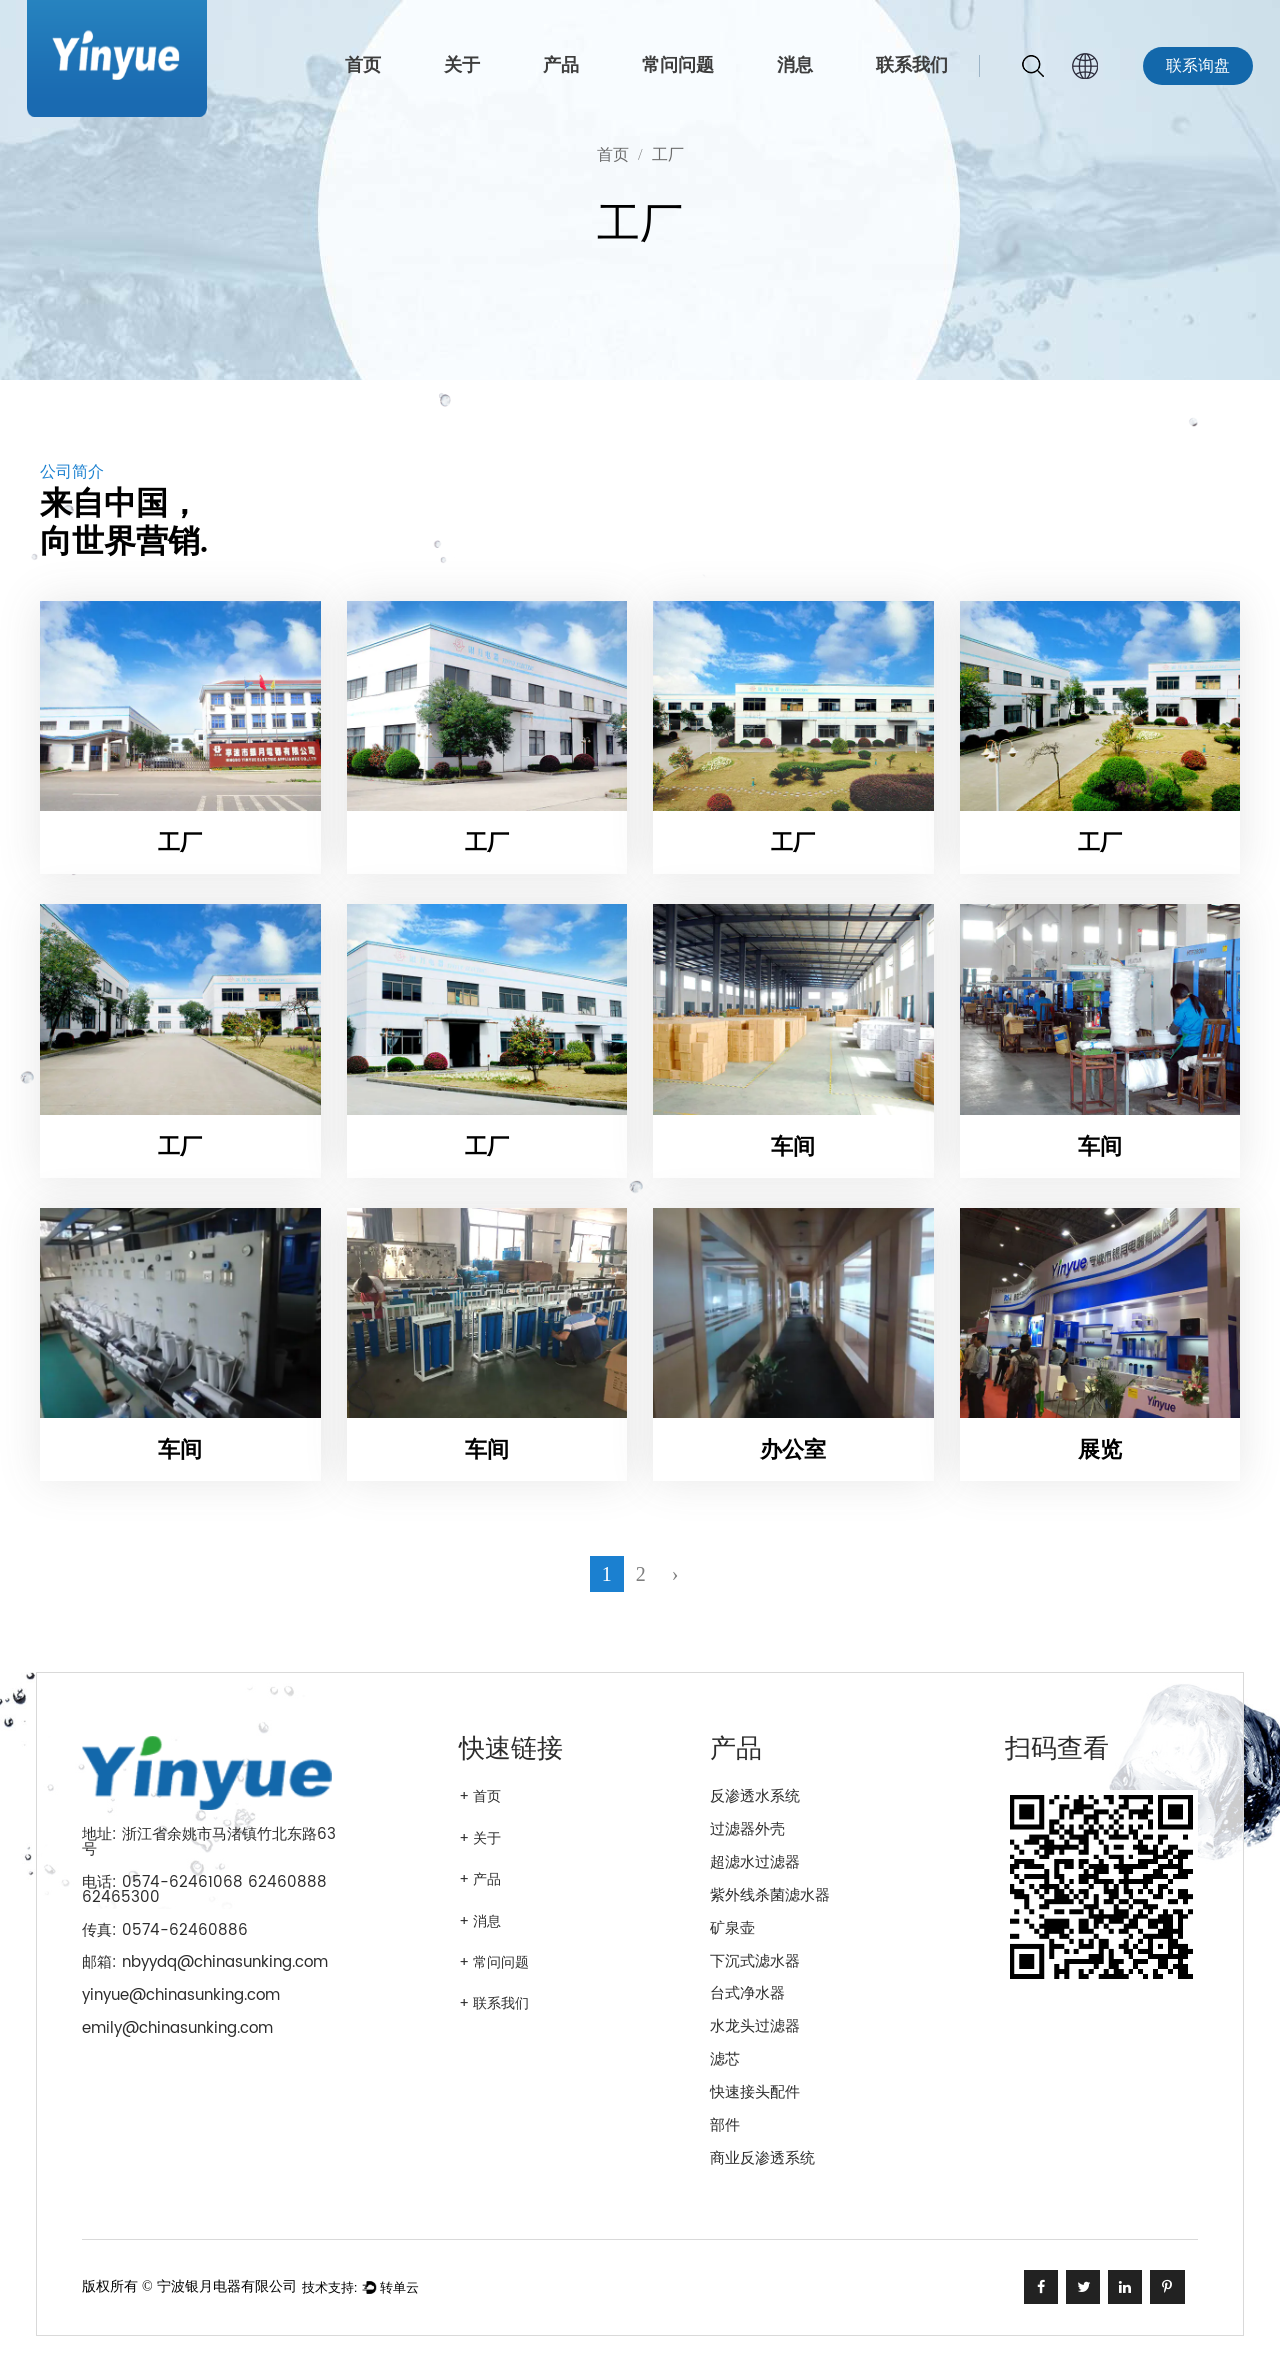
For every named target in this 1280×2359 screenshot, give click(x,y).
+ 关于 (480, 1839)
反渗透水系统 (755, 1796)
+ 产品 (480, 1880)
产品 (561, 65)
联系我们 (912, 65)
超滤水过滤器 (755, 1862)
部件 (725, 2125)
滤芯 (725, 2059)
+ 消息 (480, 1922)
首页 (363, 65)
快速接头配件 (755, 2092)
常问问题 (678, 65)
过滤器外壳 (747, 1829)
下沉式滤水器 (755, 1961)
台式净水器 (747, 1993)
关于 (462, 65)
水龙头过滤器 (755, 2026)
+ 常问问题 (494, 1963)
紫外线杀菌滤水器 (770, 1895)
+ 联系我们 (494, 2004)
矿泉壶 (732, 1928)
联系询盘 (1198, 66)
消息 (795, 65)
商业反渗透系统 (762, 2158)
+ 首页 (480, 1797)
